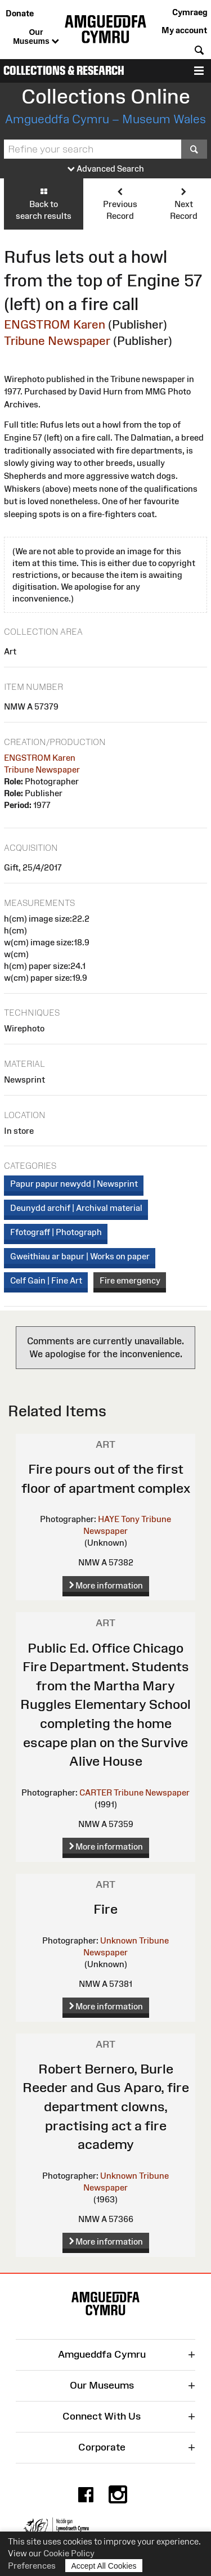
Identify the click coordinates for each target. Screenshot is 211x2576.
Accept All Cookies (104, 2565)
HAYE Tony (119, 1519)
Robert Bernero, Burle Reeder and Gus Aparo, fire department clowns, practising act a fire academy (106, 2106)
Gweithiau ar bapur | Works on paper (80, 1256)
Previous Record (119, 203)
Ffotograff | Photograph (56, 1232)
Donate (20, 13)
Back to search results (43, 203)
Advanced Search (106, 169)
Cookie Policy (69, 2553)
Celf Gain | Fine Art (46, 1280)
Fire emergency (130, 1280)
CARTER (95, 1792)
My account (184, 30)
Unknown (118, 1940)
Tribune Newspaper (57, 340)
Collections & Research (63, 70)
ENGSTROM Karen (54, 324)
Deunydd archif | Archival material (76, 1208)
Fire (105, 1909)
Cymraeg (189, 12)
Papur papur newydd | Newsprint (74, 1183)
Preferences (32, 2565)
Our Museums (36, 37)
